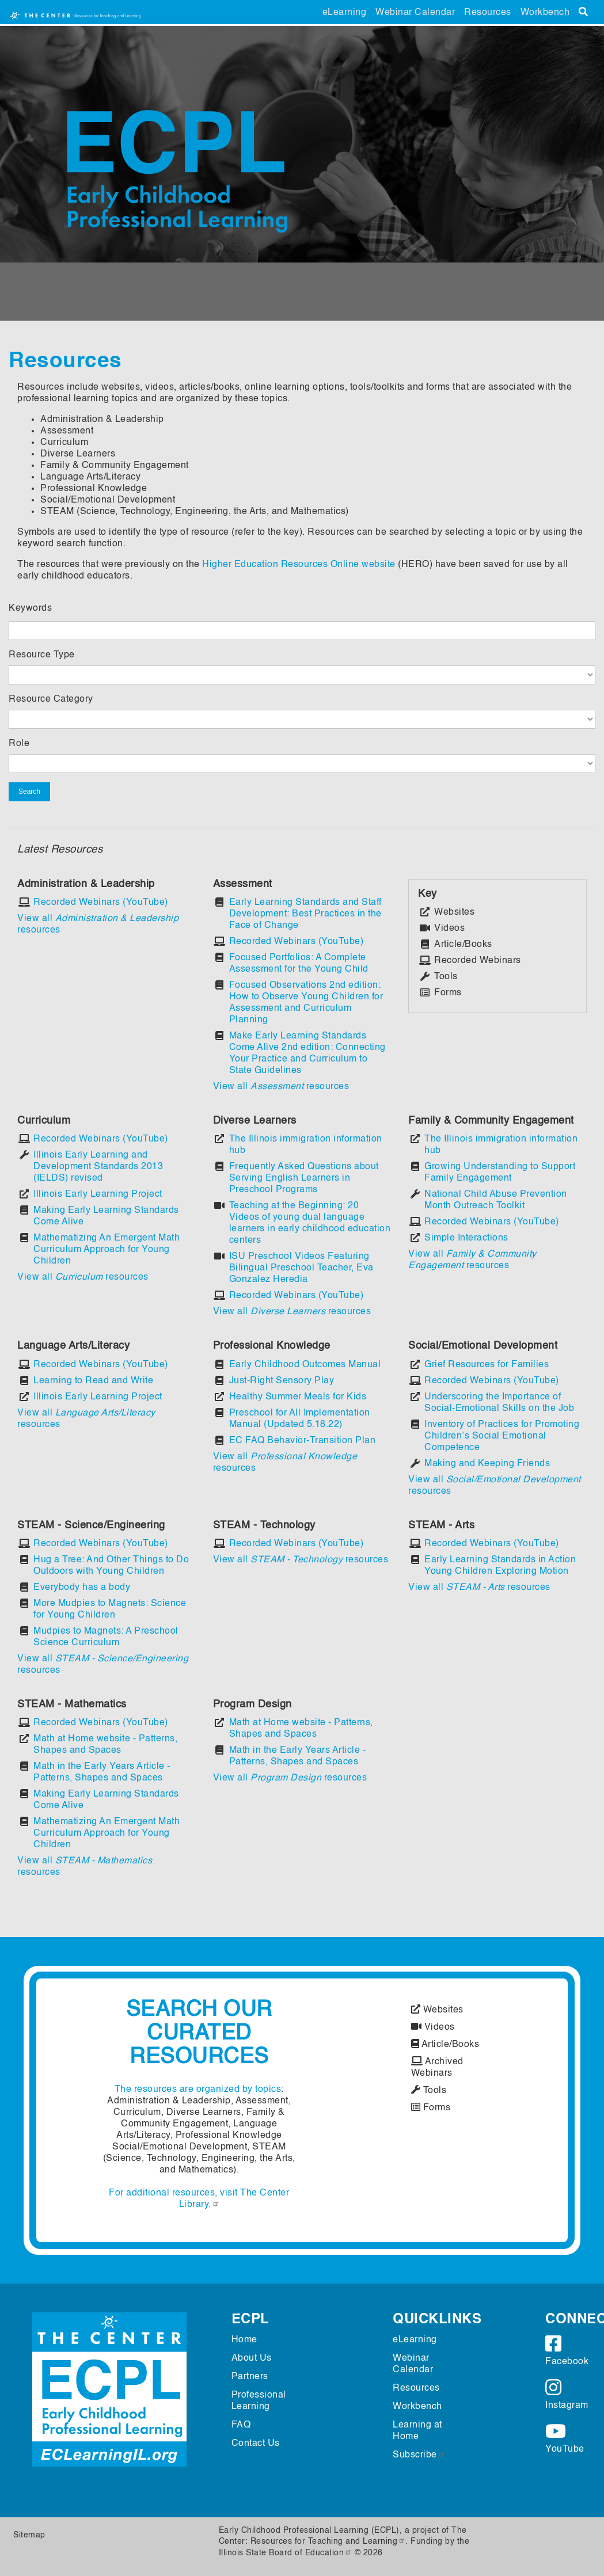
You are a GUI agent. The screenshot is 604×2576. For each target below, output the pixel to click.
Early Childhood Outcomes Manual (305, 1364)
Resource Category (51, 699)
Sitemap (29, 2535)
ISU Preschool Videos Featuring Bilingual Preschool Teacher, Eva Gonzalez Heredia (301, 1268)
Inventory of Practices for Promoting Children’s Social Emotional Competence (501, 1436)
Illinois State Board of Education (285, 2553)
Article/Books (445, 2044)
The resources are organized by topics (198, 2089)
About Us (251, 2358)
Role (19, 743)
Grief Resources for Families (486, 1364)
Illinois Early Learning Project (97, 1194)
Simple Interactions (466, 1238)
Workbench (545, 12)
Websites (437, 2010)
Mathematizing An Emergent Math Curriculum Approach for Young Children (106, 1250)
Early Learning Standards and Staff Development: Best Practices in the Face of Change (305, 914)
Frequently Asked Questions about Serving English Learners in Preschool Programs (304, 1178)
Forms (431, 2108)
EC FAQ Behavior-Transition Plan (302, 1440)
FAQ (241, 2425)
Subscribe (419, 2455)
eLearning (344, 12)
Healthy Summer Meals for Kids (298, 1397)
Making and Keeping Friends (487, 1463)
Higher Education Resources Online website (299, 564)
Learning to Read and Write (93, 1381)
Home (244, 2340)
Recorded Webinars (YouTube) (100, 902)
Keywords (30, 608)
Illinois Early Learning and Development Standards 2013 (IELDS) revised (98, 1167)
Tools (429, 2090)
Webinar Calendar (415, 12)
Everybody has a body (81, 1587)
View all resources (281, 1086)
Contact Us (255, 2443)
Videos (433, 2027)
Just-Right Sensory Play (282, 1381)
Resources (487, 12)
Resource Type (42, 655)
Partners (249, 2376)
